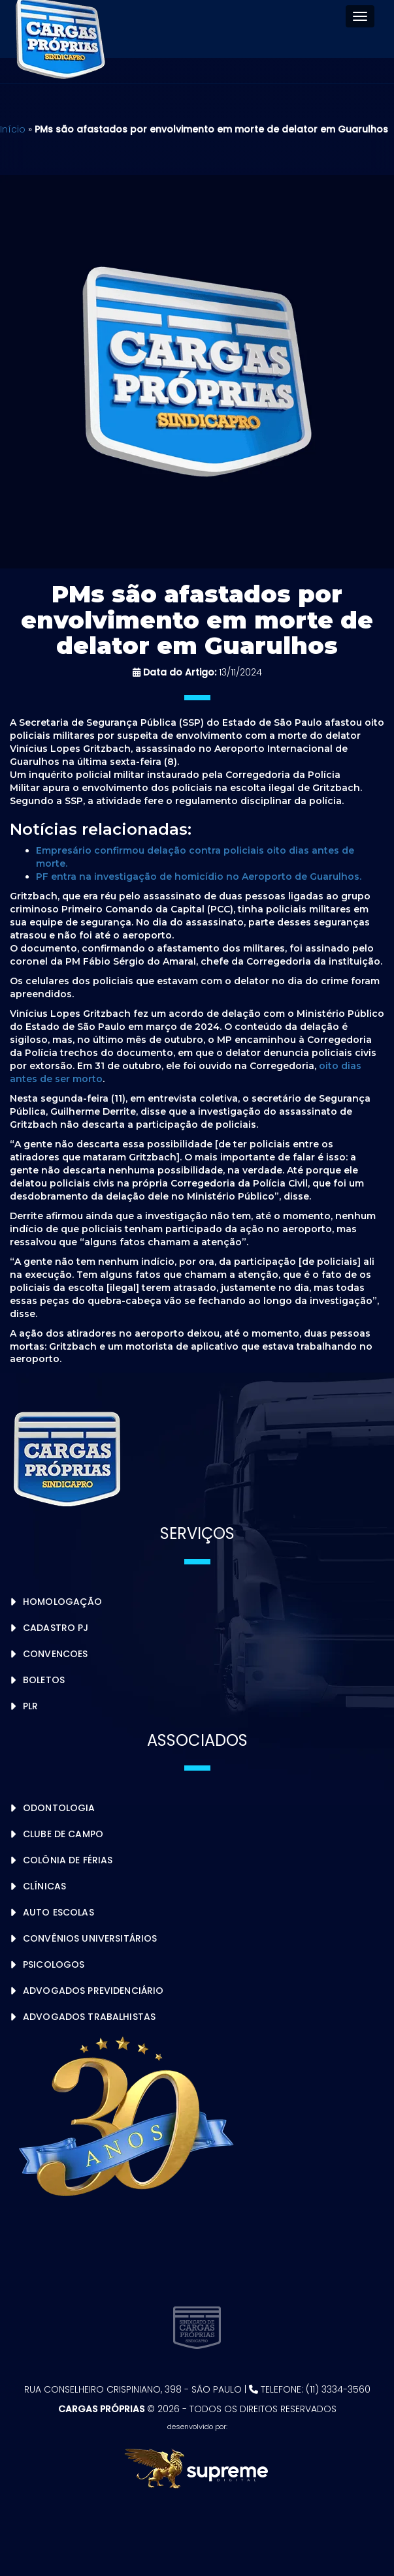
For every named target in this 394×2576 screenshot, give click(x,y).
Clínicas (44, 1886)
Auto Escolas (58, 1912)
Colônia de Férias (67, 1860)
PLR (30, 1706)
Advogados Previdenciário (93, 1990)
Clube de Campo (63, 1833)
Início (12, 129)
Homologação (63, 1601)
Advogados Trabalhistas (89, 2016)
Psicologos (53, 1964)
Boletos (44, 1679)
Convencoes (55, 1653)
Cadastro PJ (56, 1627)
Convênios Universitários (90, 1938)
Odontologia (59, 1807)
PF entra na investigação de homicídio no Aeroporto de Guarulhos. (198, 876)
